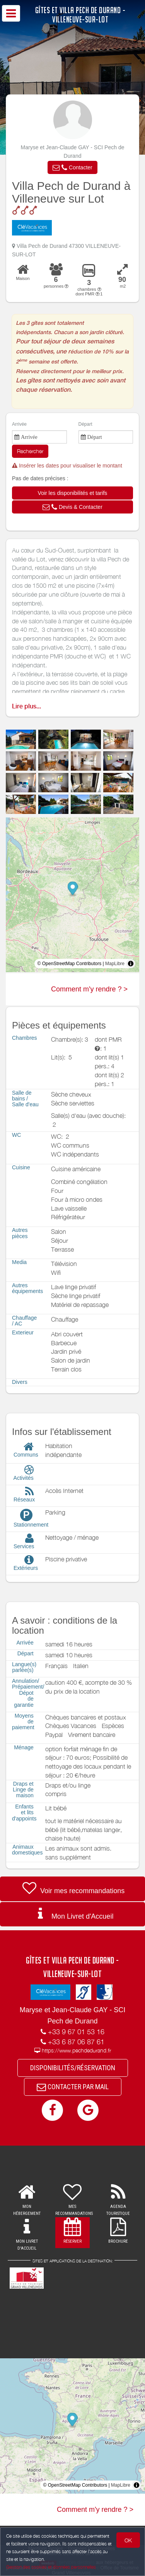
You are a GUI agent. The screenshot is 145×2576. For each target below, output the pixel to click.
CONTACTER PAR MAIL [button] (73, 2087)
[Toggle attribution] (130, 963)
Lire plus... (26, 706)
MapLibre (115, 963)
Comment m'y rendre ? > (89, 989)
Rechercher (30, 451)
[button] (72, 167)
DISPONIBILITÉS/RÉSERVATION (72, 2068)
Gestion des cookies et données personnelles (51, 2567)
